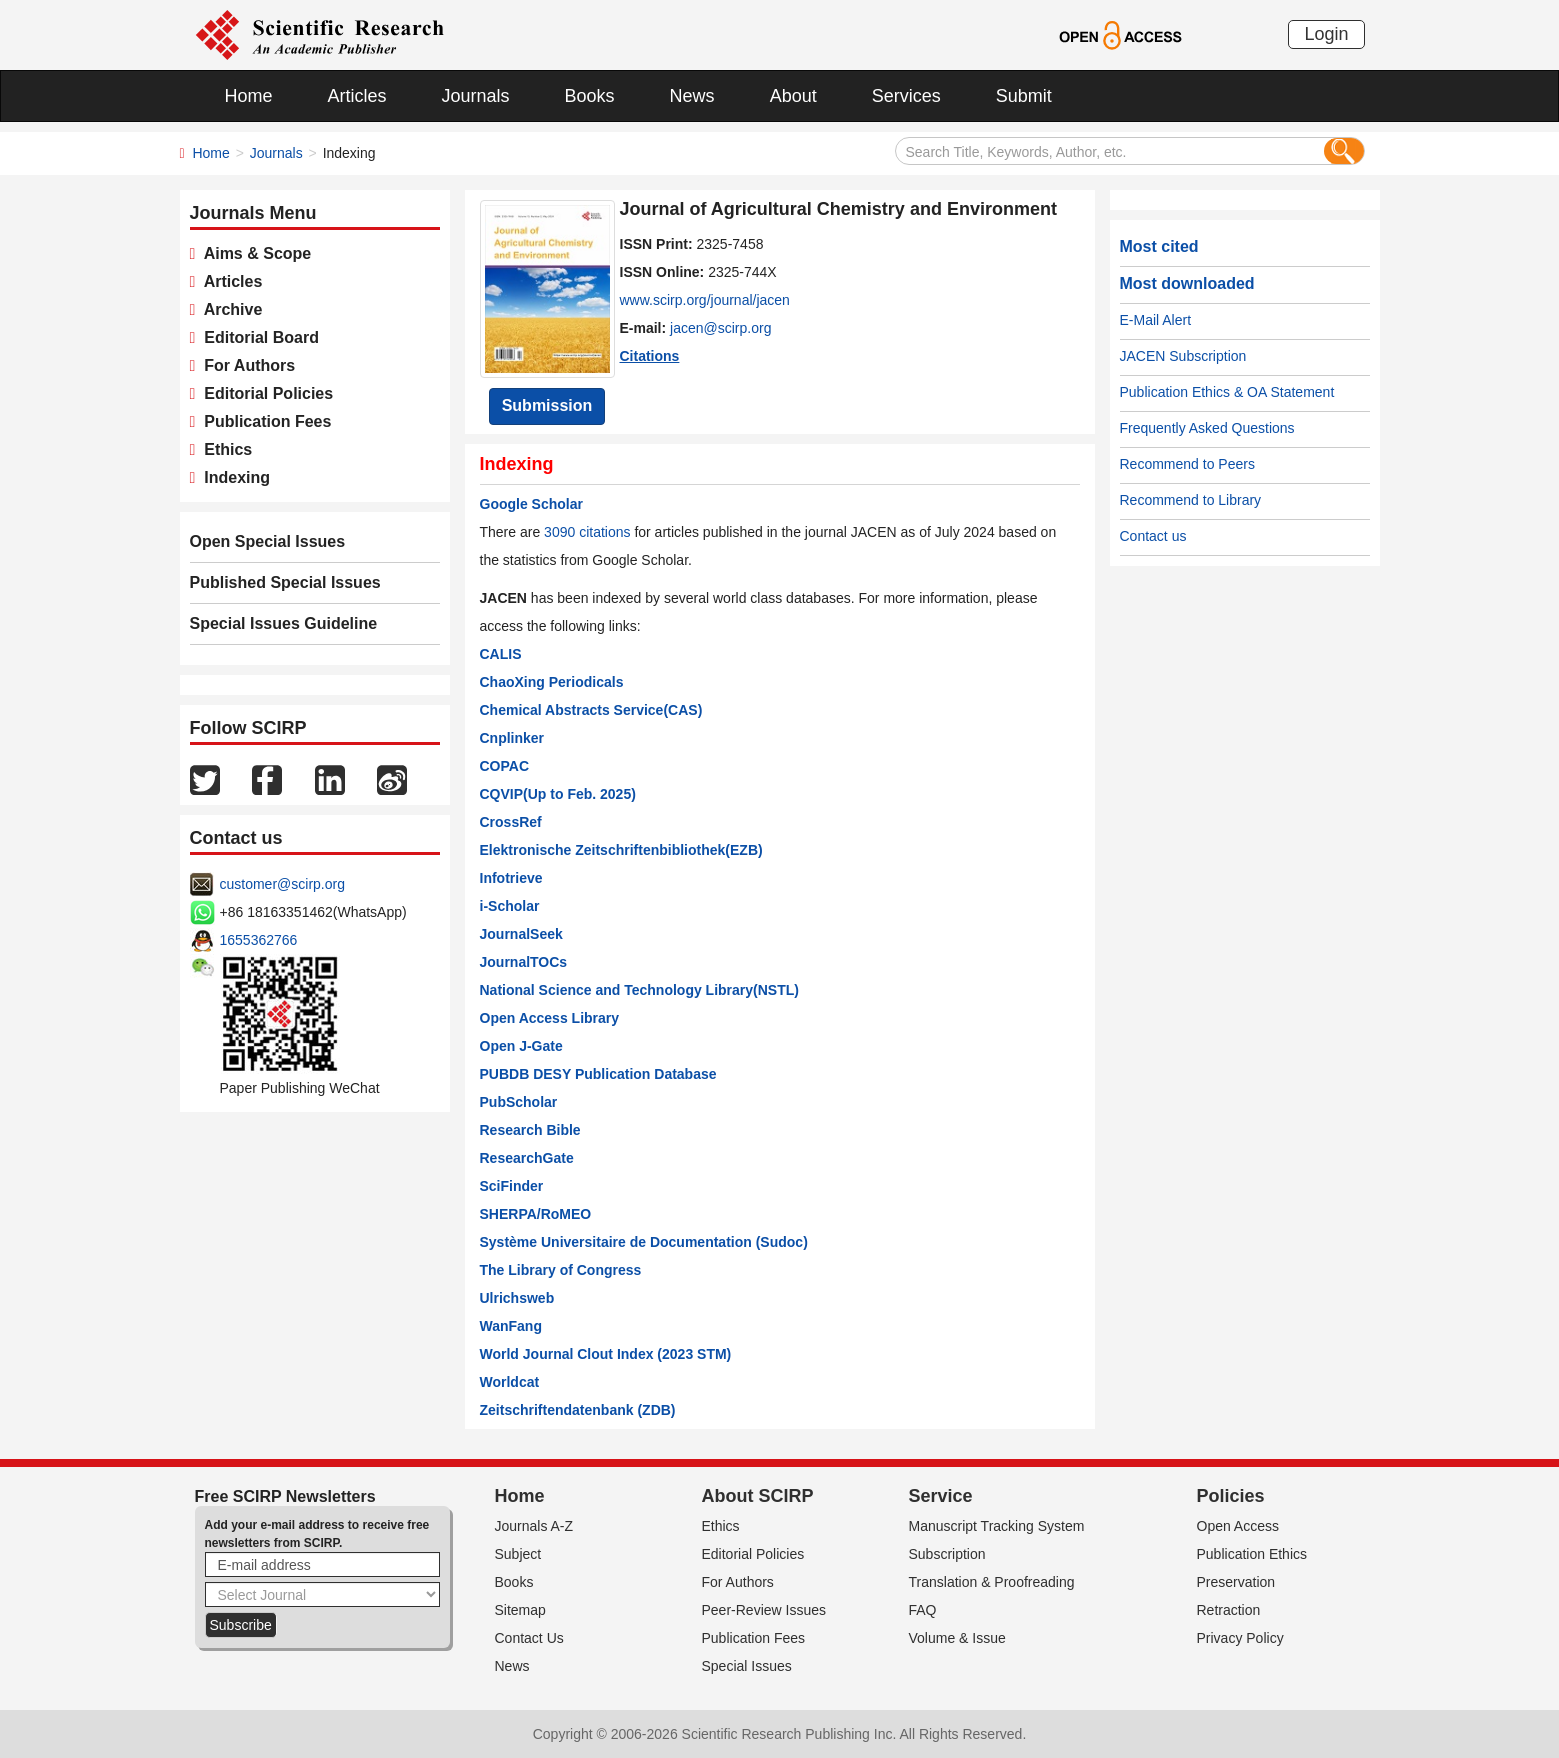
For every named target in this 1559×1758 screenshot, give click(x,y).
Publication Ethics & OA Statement (1227, 392)
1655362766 (259, 940)
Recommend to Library (1191, 500)
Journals (476, 96)
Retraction (1229, 1610)
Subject (518, 1554)
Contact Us (529, 1638)
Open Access (1238, 1526)
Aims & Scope (253, 253)
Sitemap (520, 1610)
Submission (547, 405)
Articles (357, 96)
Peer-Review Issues (764, 1610)
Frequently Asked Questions (1207, 428)
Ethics (223, 449)
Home (249, 96)
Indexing (232, 477)
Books (590, 96)
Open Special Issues (268, 541)
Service (941, 1496)
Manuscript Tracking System (997, 1526)
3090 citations (587, 532)
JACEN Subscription (1183, 356)
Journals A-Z (534, 1526)
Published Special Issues (285, 582)
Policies (1231, 1496)
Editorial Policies (264, 393)
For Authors (245, 365)
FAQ (923, 1610)
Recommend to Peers (1187, 464)
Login (1326, 34)
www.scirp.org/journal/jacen (705, 300)
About (793, 96)
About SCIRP (758, 1496)
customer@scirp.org (282, 884)
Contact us (1153, 536)
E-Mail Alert (1156, 320)
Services (906, 96)
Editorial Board (257, 337)
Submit (1024, 96)
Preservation (1236, 1582)
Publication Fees (263, 421)
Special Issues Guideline (284, 623)
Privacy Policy (1240, 1638)
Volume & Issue (957, 1638)
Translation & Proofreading (992, 1582)
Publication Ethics (1252, 1554)
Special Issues (747, 1666)
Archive (228, 309)
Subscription (947, 1554)
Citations (650, 356)
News (692, 96)
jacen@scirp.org (720, 328)
